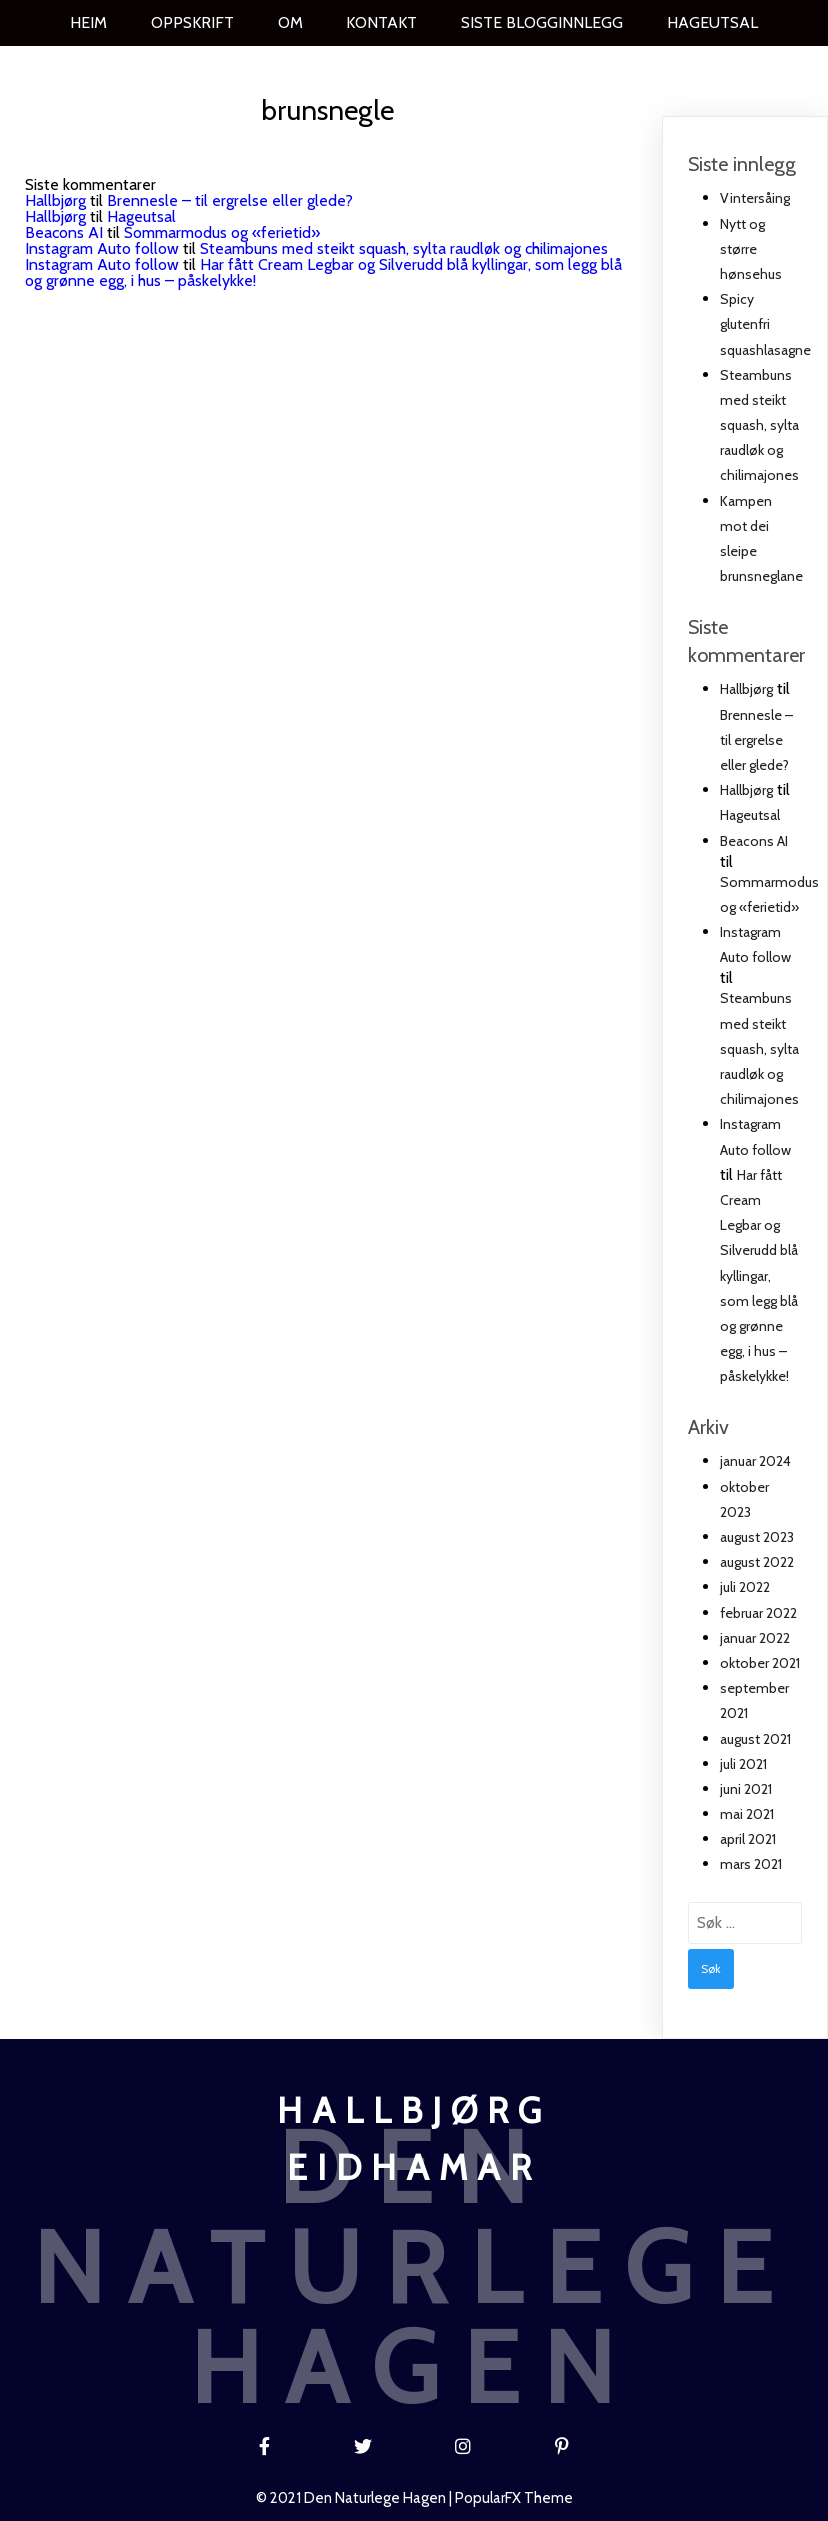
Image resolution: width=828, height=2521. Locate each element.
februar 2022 (758, 1613)
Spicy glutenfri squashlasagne (765, 324)
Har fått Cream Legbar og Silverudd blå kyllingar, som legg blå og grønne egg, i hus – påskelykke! (323, 272)
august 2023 (757, 1537)
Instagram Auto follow (102, 248)
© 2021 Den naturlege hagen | (355, 2498)
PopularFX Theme (514, 2498)
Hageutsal (141, 216)
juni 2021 (746, 1789)
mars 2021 (751, 1864)
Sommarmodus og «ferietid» (222, 232)
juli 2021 (743, 1764)
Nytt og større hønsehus (751, 249)
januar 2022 (755, 1638)
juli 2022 (745, 1587)
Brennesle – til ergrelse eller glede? (230, 200)
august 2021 (755, 1739)
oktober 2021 (760, 1663)
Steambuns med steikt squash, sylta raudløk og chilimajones (404, 248)
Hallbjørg (55, 200)
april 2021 (748, 1839)
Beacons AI (64, 232)
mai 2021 (747, 1814)
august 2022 (757, 1562)
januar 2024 (755, 1461)
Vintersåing (755, 198)
